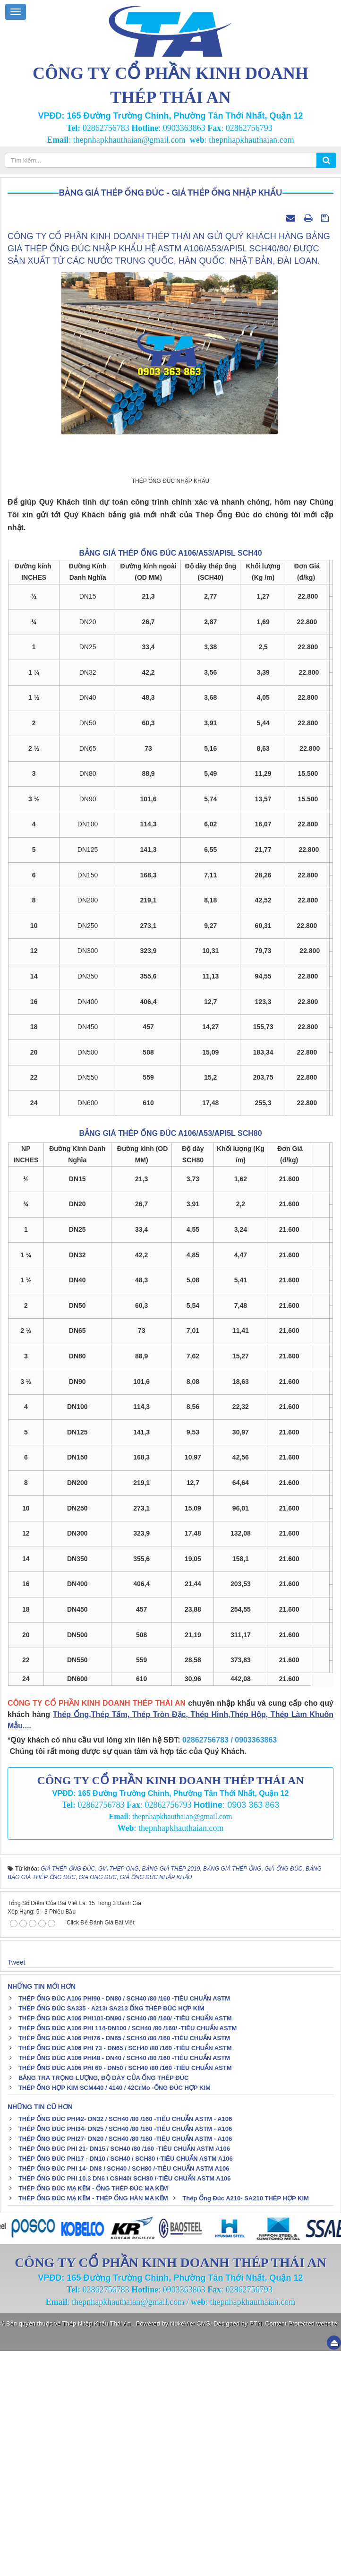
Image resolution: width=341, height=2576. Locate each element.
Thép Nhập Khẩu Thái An (97, 2548)
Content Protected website (301, 2548)
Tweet (16, 2187)
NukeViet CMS (190, 2548)
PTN (255, 2548)
